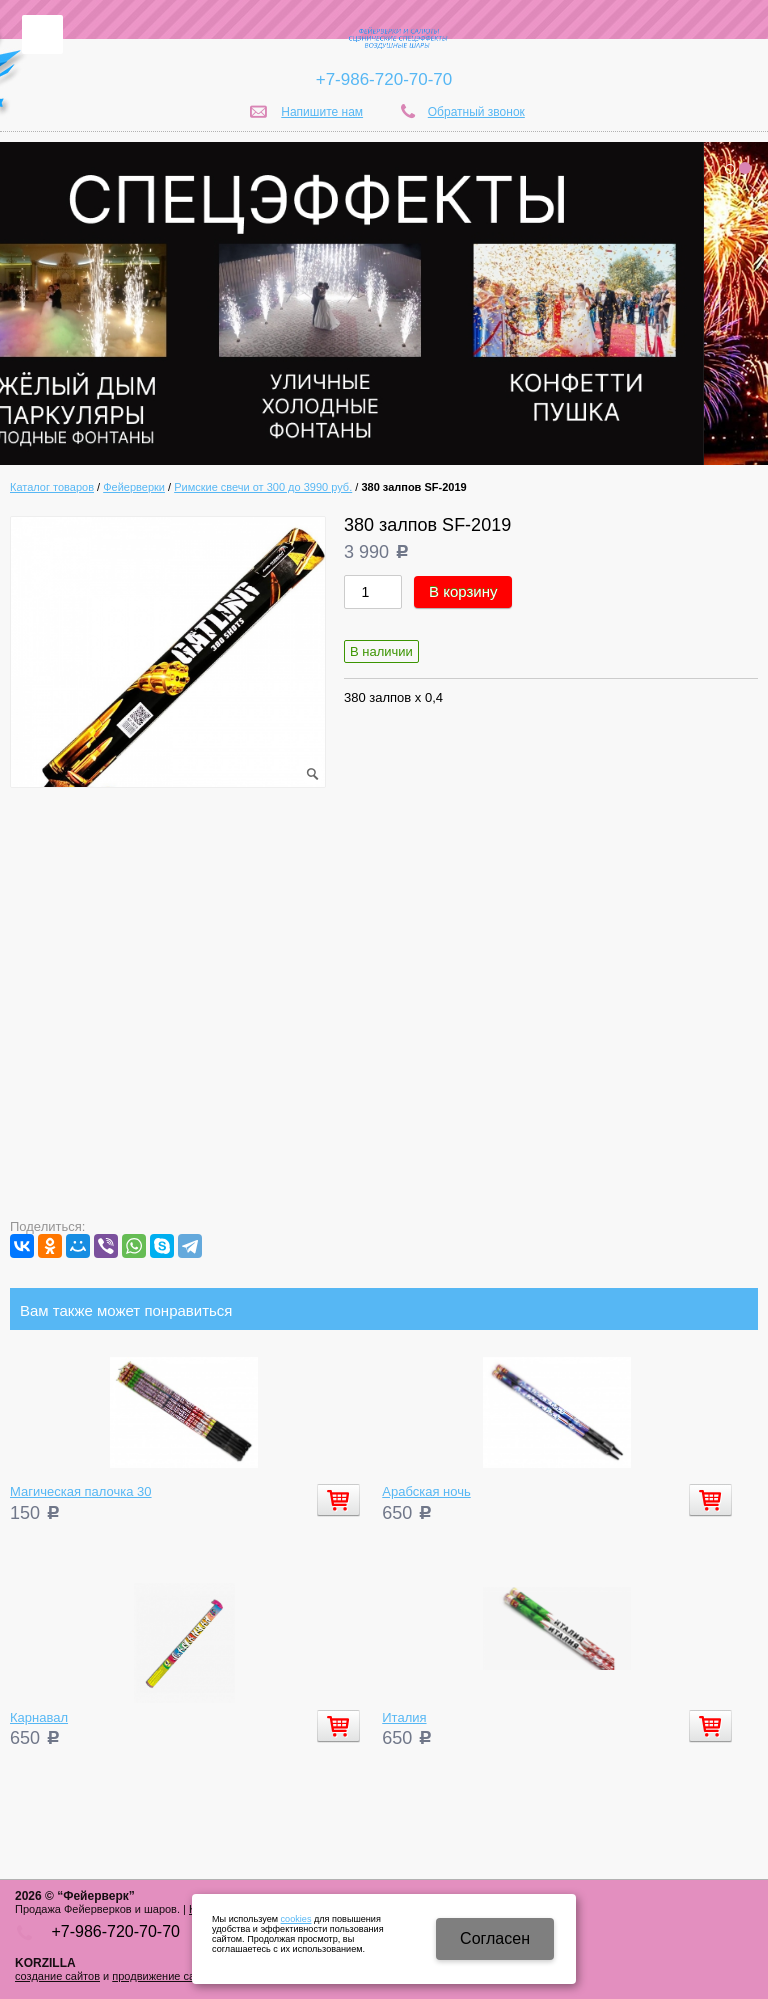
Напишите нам (322, 112)
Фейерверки (134, 487)
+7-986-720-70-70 (384, 79)
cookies (296, 1919)
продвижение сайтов (165, 1976)
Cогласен (495, 1938)
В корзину (463, 591)
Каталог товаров (52, 487)
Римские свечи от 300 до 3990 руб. (263, 487)
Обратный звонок (476, 112)
